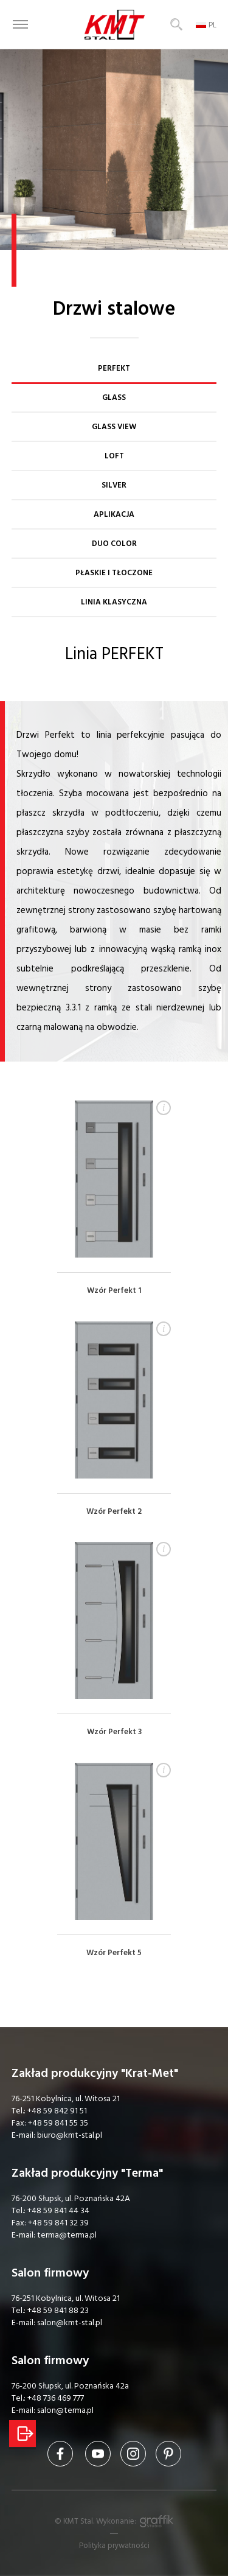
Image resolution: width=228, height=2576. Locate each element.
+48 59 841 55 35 (58, 2123)
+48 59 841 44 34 (58, 2211)
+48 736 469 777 (55, 2398)
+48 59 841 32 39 (58, 2223)
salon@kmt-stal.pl (69, 2323)
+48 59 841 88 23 (58, 2311)
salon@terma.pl (65, 2410)
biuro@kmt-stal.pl (69, 2135)
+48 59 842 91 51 (57, 2111)
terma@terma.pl (67, 2235)
